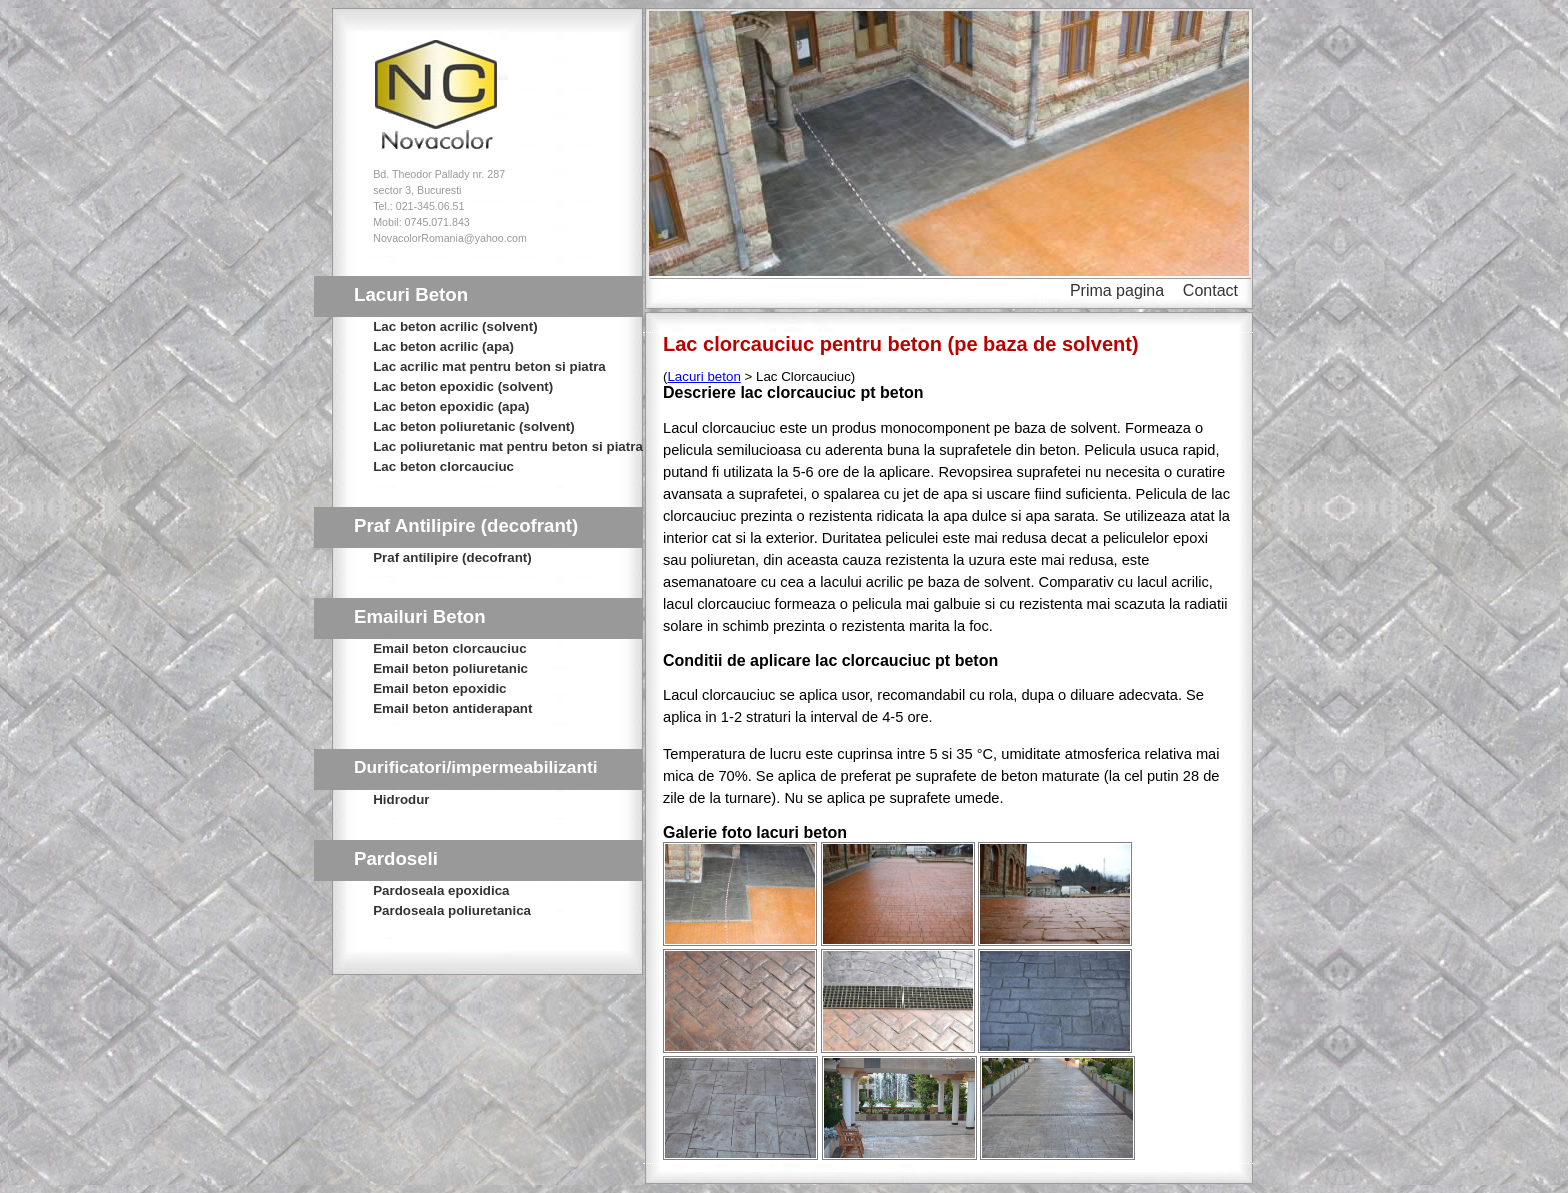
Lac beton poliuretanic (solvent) (473, 426)
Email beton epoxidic (439, 688)
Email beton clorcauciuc (449, 648)
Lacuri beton (703, 376)
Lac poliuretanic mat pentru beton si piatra (508, 446)
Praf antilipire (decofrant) (452, 557)
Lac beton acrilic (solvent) (455, 326)
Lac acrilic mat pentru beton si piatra (489, 366)
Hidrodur (401, 799)
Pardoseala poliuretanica (452, 910)
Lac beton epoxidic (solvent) (463, 386)
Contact (1210, 290)
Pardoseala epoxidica (441, 890)
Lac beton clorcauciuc (443, 466)
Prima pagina (1117, 290)
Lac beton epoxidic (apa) (451, 406)
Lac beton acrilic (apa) (443, 346)
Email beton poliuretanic (450, 668)
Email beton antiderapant (452, 708)
